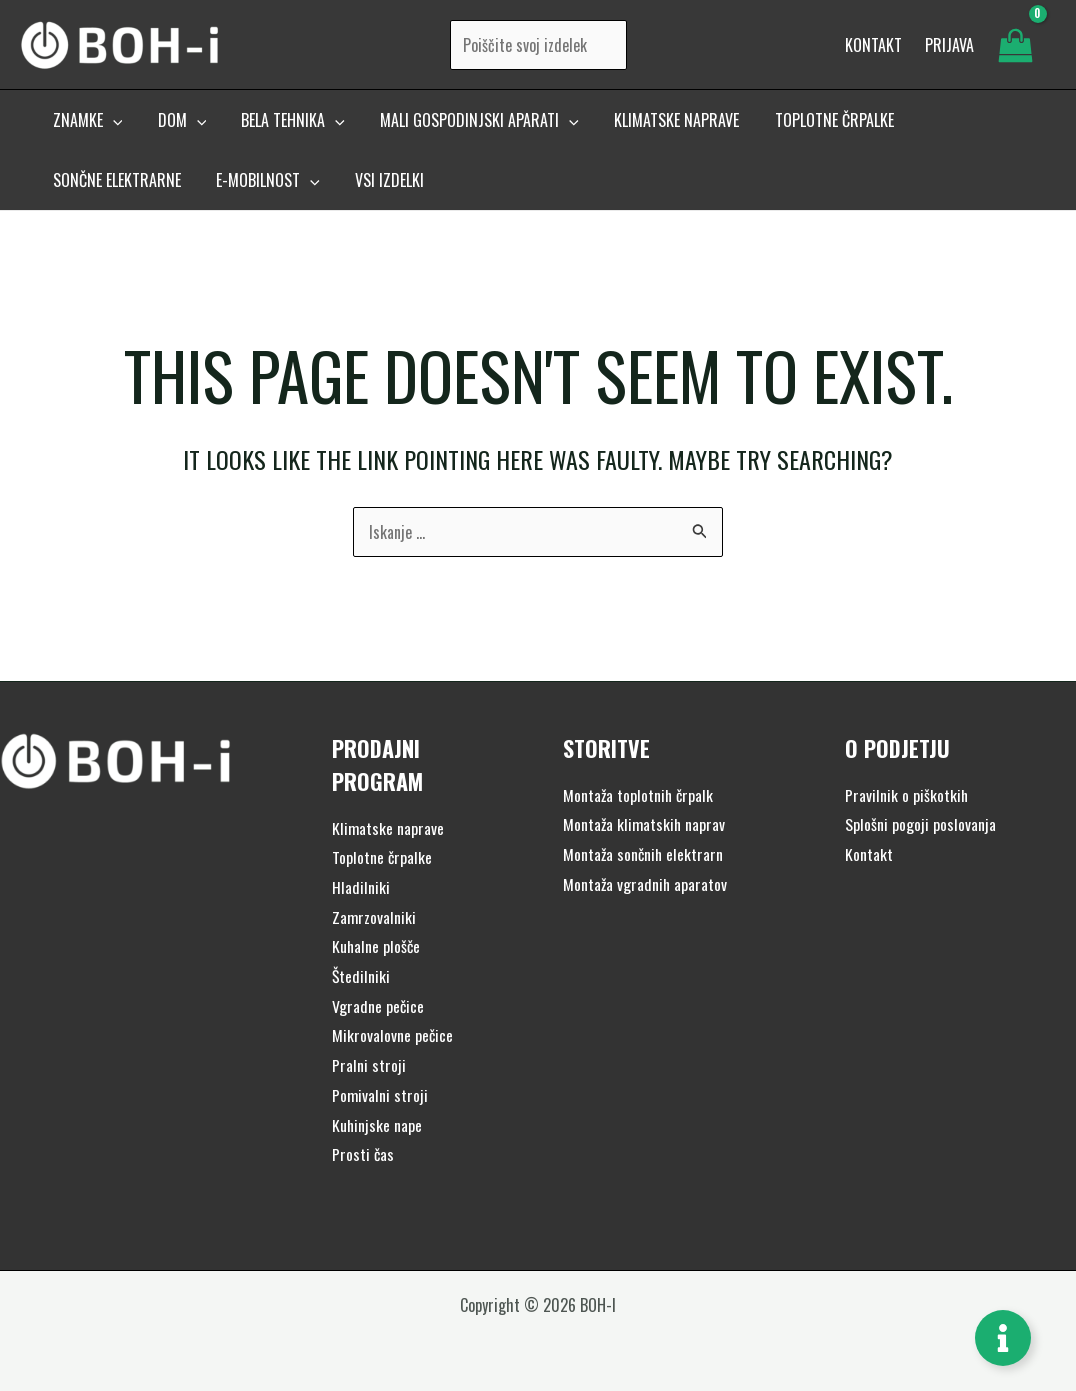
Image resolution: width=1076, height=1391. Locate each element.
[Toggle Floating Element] (1003, 1338)
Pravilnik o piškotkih (907, 795)
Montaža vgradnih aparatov (646, 884)
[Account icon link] (949, 48)
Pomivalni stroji (380, 1095)
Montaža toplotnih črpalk (639, 795)
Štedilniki (361, 976)
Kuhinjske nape (377, 1125)
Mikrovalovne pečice (393, 1035)
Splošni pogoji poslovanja (920, 824)
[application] (111, 127)
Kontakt (869, 854)
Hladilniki (361, 887)
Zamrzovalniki (374, 917)
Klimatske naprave (388, 828)
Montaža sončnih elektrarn (644, 854)
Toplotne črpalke (382, 857)
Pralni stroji (369, 1065)
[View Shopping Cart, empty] (1015, 48)
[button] (86, 127)
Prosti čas (363, 1154)
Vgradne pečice (378, 1006)
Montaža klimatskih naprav (645, 824)
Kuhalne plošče (377, 946)
